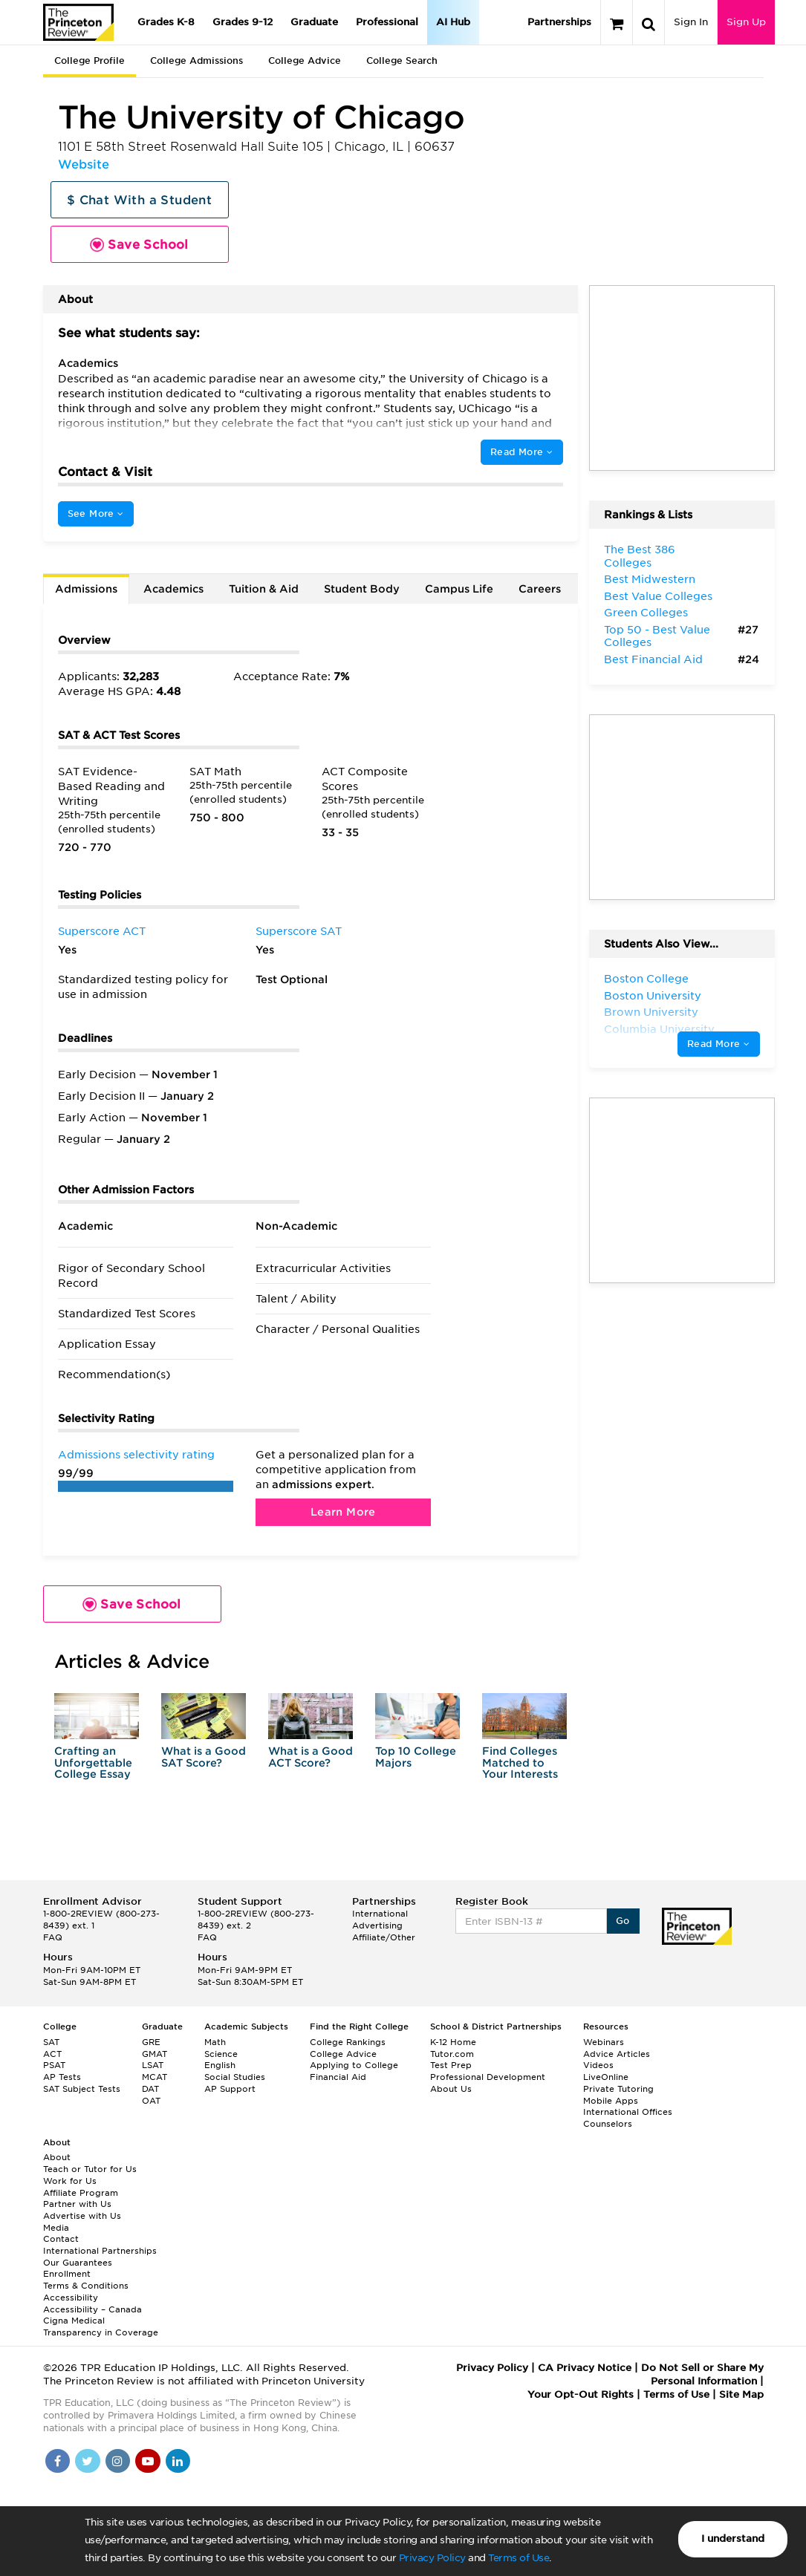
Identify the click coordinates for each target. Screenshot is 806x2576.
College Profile (89, 60)
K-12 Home (453, 2042)
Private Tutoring (618, 2089)
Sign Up (746, 21)
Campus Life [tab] (459, 589)
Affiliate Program (80, 2193)
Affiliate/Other (383, 1937)
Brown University (651, 1012)
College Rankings (348, 2042)
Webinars (603, 2042)
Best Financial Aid (653, 659)
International (380, 1913)
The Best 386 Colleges (639, 556)
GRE (151, 2042)
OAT (151, 2101)
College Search (402, 60)
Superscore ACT (102, 931)
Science (221, 2054)
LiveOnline (605, 2077)
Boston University (652, 996)
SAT (51, 2042)
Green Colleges (646, 613)
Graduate (314, 21)
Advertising (377, 1925)
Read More (521, 451)
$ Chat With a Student (139, 200)
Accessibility (70, 2297)
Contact (61, 2239)
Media (56, 2228)
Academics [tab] (173, 589)
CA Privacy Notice (584, 2367)
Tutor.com (452, 2054)
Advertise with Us (82, 2216)
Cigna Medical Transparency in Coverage (100, 2326)
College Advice (304, 60)
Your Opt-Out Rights (580, 2394)
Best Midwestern (649, 579)
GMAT (154, 2054)
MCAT (154, 2077)
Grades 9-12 (242, 21)
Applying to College (354, 2065)
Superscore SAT (299, 931)
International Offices (627, 2112)
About (57, 2157)
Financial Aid (338, 2077)
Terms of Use (518, 2557)
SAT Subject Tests (81, 2089)
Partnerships (559, 21)
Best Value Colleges (658, 596)
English (219, 2065)
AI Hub (453, 21)
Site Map (741, 2394)
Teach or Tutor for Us (90, 2169)
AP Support (230, 2089)
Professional (387, 21)
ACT (52, 2054)
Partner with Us (77, 2204)
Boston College (646, 979)
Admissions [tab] (86, 589)
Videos (598, 2065)
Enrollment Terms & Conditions (86, 2280)
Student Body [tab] (362, 589)
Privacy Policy (432, 2557)
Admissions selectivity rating (136, 1455)
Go (623, 1920)
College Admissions (196, 60)
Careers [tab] (540, 589)
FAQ (52, 1937)
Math (215, 2042)
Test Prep (451, 2065)
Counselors (607, 2124)
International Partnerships (100, 2251)
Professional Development (487, 2077)
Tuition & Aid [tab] (264, 589)
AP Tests (62, 2077)
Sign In (691, 21)
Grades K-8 (166, 21)
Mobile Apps (610, 2101)
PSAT (54, 2065)
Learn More (343, 1512)
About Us (451, 2089)
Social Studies (234, 2077)
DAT (150, 2089)
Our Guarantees (77, 2262)
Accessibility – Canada (92, 2309)
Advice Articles (616, 2054)
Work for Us (70, 2181)
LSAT (152, 2065)
